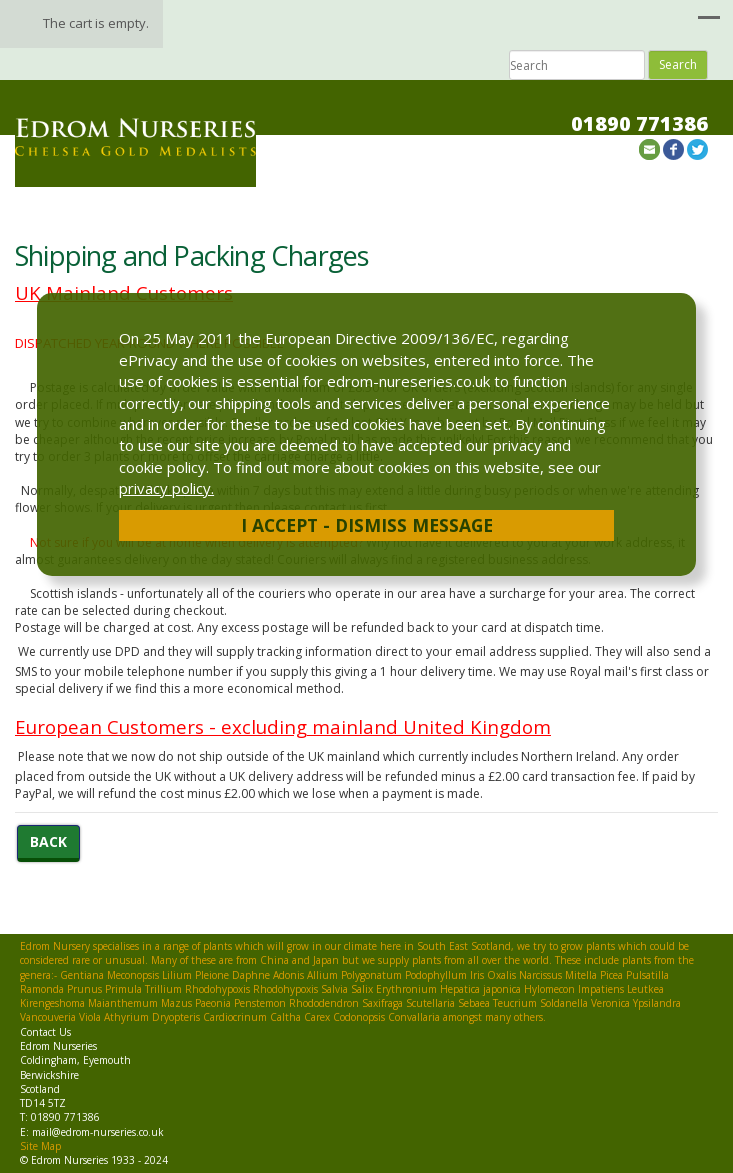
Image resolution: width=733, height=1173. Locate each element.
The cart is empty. (96, 23)
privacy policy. (166, 488)
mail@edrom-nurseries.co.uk (98, 1132)
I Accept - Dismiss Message (367, 525)
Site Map (40, 1146)
